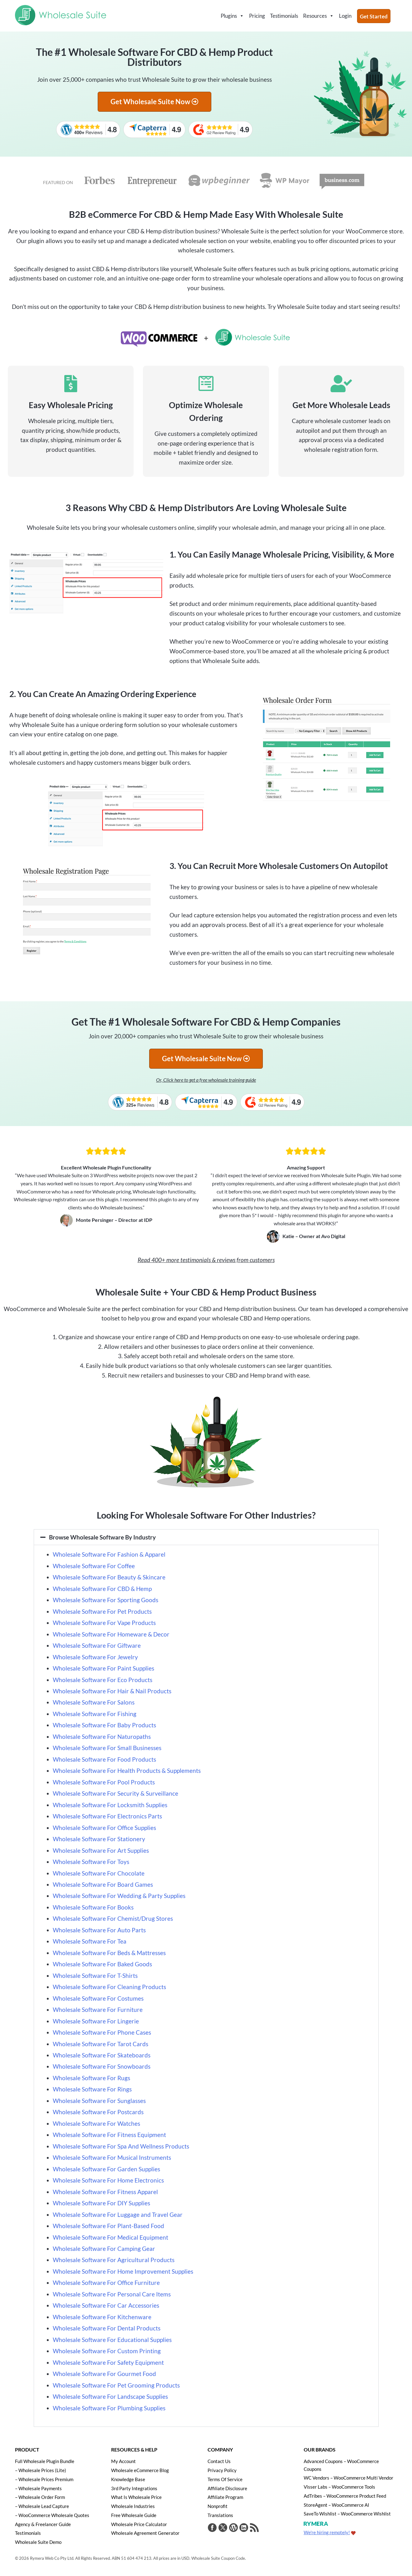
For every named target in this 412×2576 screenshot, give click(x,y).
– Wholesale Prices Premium (44, 2479)
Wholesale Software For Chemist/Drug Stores (113, 1918)
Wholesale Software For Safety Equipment (108, 2362)
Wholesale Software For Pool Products (104, 1782)
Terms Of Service (225, 2479)
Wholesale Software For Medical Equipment (110, 2237)
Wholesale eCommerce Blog (140, 2470)
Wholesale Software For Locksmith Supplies (110, 1804)
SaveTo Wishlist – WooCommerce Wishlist (347, 2513)
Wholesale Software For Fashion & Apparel (109, 1554)
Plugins (232, 16)
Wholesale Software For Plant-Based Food (108, 2225)
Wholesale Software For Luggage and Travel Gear (118, 2214)
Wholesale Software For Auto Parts (99, 1930)
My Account (123, 2461)
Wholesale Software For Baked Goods (102, 1964)
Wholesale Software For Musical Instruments (112, 2157)
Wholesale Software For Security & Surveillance (115, 1793)
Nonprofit (218, 2506)
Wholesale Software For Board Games (103, 1884)
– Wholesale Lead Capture (42, 2506)
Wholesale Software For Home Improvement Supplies (123, 2271)
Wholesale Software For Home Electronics (108, 2180)
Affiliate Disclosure (227, 2488)
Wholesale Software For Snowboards (101, 2066)
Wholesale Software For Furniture (98, 2009)
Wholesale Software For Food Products (104, 1759)
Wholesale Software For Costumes (98, 1998)
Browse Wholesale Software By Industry (102, 1537)
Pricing (257, 15)
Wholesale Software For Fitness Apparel (105, 2191)
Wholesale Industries (133, 2506)
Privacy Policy (222, 2470)
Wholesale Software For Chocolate (99, 1873)
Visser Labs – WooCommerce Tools (339, 2486)
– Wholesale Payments (38, 2488)
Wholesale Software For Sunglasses (99, 2100)
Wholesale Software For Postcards (98, 2111)
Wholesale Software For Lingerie (96, 2021)
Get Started (374, 16)
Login (345, 15)
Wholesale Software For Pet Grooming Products (116, 2385)
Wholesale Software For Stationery (99, 1838)
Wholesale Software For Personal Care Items (112, 2294)
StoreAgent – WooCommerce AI (336, 2504)
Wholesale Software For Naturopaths (102, 1736)
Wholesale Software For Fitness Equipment (109, 2134)
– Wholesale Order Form (40, 2497)
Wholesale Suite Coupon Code (218, 2557)
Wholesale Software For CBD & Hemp (102, 1588)
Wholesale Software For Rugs (91, 2077)
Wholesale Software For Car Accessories (106, 2305)
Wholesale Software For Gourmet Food (104, 2373)
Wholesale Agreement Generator (145, 2532)
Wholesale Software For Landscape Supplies (110, 2396)
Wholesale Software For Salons (94, 1702)
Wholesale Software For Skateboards (101, 2055)
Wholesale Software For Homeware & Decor (111, 1634)
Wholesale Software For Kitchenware (103, 2316)
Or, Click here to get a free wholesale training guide (206, 1080)
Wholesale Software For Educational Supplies (112, 2339)
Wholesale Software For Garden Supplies (106, 2169)
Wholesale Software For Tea (89, 1941)
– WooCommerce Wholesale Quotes (52, 2514)
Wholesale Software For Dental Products (106, 2328)
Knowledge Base (128, 2479)
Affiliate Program (225, 2497)
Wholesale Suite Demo (38, 2541)
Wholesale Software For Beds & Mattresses (109, 1952)
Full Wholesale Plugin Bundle (44, 2461)
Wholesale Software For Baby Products (104, 1725)
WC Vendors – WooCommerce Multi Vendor (348, 2478)
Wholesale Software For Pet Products (102, 1611)
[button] (206, 1537)
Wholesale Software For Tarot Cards (100, 2043)
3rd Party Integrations (134, 2488)
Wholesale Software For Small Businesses (107, 1747)
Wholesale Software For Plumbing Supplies (109, 2408)
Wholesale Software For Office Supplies (104, 1827)
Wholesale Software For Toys (91, 1861)
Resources (318, 16)
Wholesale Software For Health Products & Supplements (127, 1770)
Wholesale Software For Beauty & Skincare (109, 1577)
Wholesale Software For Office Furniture (106, 2282)
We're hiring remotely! (327, 2532)
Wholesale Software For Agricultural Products (113, 2259)
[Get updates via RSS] (253, 2528)
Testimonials (284, 15)
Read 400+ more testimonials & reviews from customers (206, 1259)
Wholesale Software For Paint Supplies (103, 1668)
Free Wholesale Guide (133, 2514)
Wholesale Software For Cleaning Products (109, 1986)
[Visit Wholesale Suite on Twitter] (222, 2528)
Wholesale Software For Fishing (94, 1713)
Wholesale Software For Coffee (94, 1565)
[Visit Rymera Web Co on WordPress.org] (233, 2528)
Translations (220, 2514)
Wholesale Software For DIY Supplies (102, 2203)
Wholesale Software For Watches (96, 2123)
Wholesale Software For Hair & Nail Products (112, 1691)
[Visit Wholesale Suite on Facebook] (212, 2528)
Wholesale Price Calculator (139, 2523)
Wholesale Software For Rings (92, 2089)
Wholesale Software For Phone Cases (102, 2032)
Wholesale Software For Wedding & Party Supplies (119, 1895)
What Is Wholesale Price (136, 2497)
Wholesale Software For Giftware (97, 1645)
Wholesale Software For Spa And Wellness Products (121, 2146)
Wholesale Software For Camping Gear (104, 2248)
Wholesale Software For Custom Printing (107, 2350)
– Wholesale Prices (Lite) (40, 2470)
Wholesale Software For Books (93, 1907)
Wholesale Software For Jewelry (95, 1657)
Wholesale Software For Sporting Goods (105, 1599)
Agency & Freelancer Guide (43, 2523)
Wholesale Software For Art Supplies (101, 1850)
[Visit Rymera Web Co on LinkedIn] (243, 2528)
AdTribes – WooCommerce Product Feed (345, 2495)
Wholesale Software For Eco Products (102, 1679)
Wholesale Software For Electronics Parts (107, 1816)
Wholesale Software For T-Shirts (95, 1975)
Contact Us (219, 2461)
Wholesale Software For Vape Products (104, 1622)
